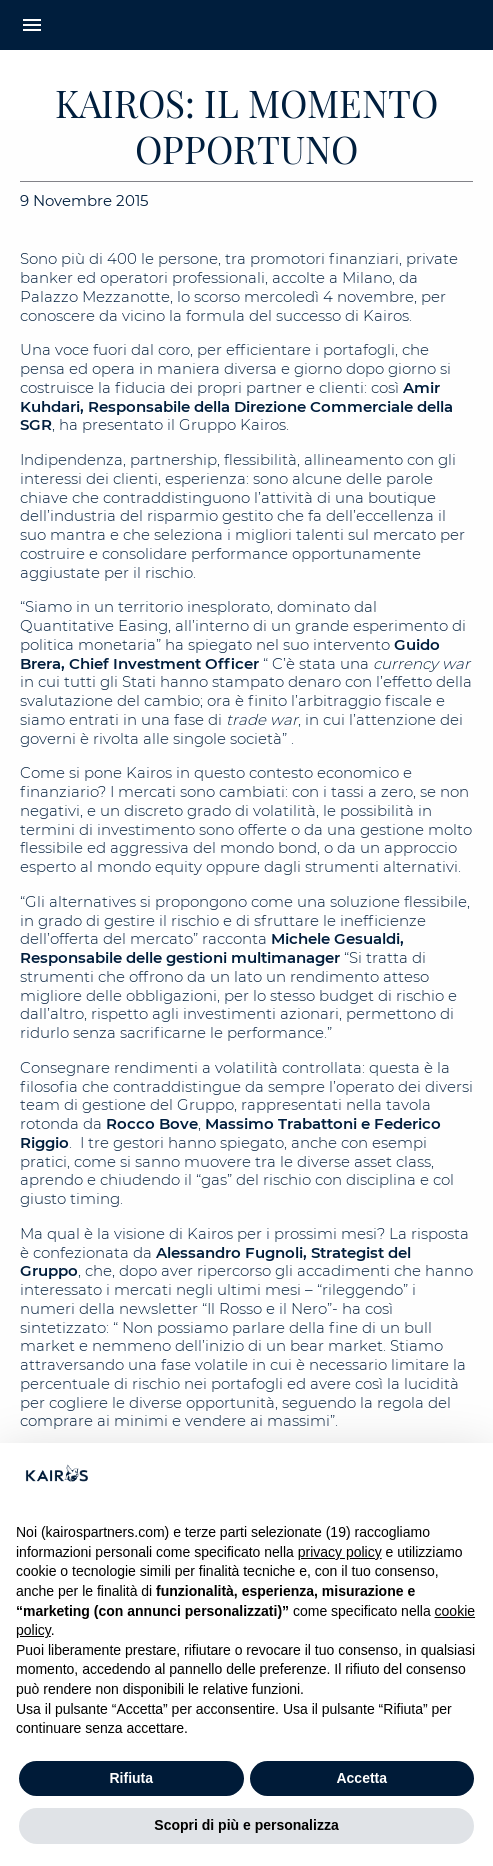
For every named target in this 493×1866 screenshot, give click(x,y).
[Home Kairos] (246, 25)
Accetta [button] (361, 1778)
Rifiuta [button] (131, 1778)
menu (32, 25)
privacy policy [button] (340, 1552)
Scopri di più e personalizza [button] (246, 1825)
